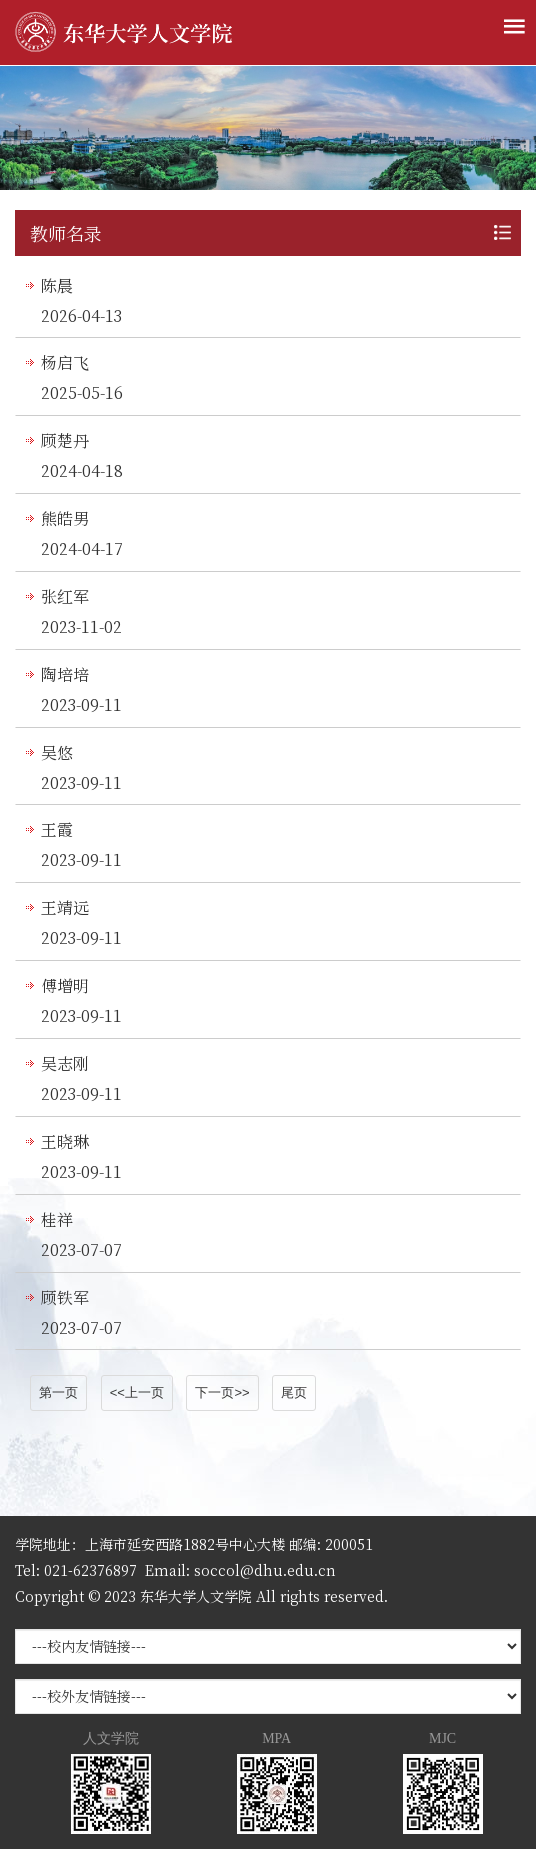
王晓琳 (65, 1141)
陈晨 (57, 285)
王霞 (57, 829)
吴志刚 (65, 1063)
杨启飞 (65, 362)
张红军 (65, 596)
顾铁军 (65, 1297)
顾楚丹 (65, 440)
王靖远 (65, 907)
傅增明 (65, 985)
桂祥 (57, 1219)
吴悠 (57, 752)
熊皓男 (65, 518)
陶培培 (65, 674)
